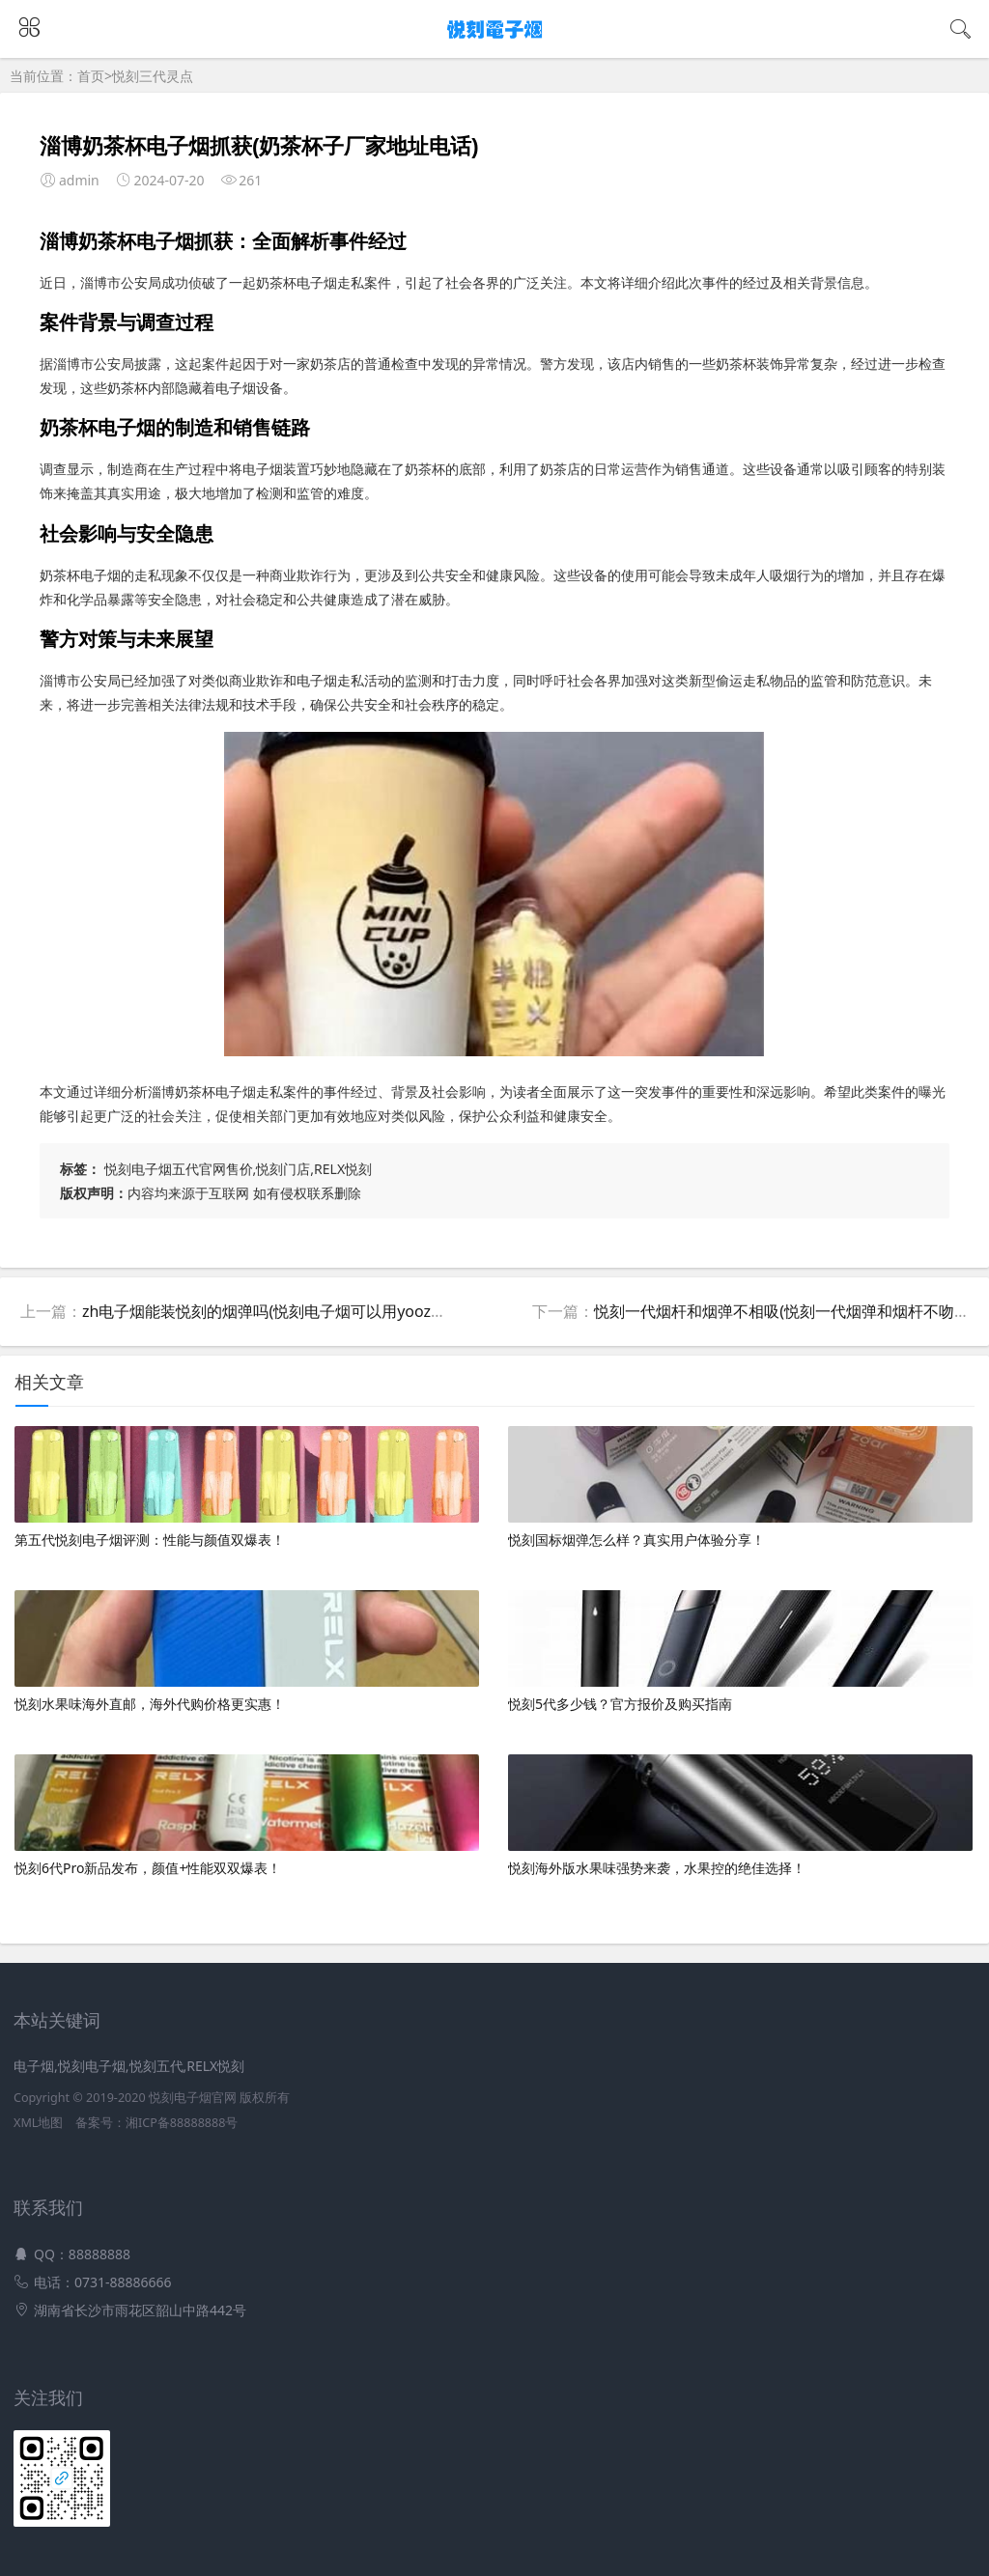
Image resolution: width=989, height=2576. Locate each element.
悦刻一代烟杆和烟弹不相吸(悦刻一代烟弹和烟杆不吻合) (784, 1311)
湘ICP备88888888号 (182, 2122)
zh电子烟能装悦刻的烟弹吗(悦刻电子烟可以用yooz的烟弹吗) (289, 1311)
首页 (90, 76)
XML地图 (38, 2122)
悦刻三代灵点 (152, 76)
